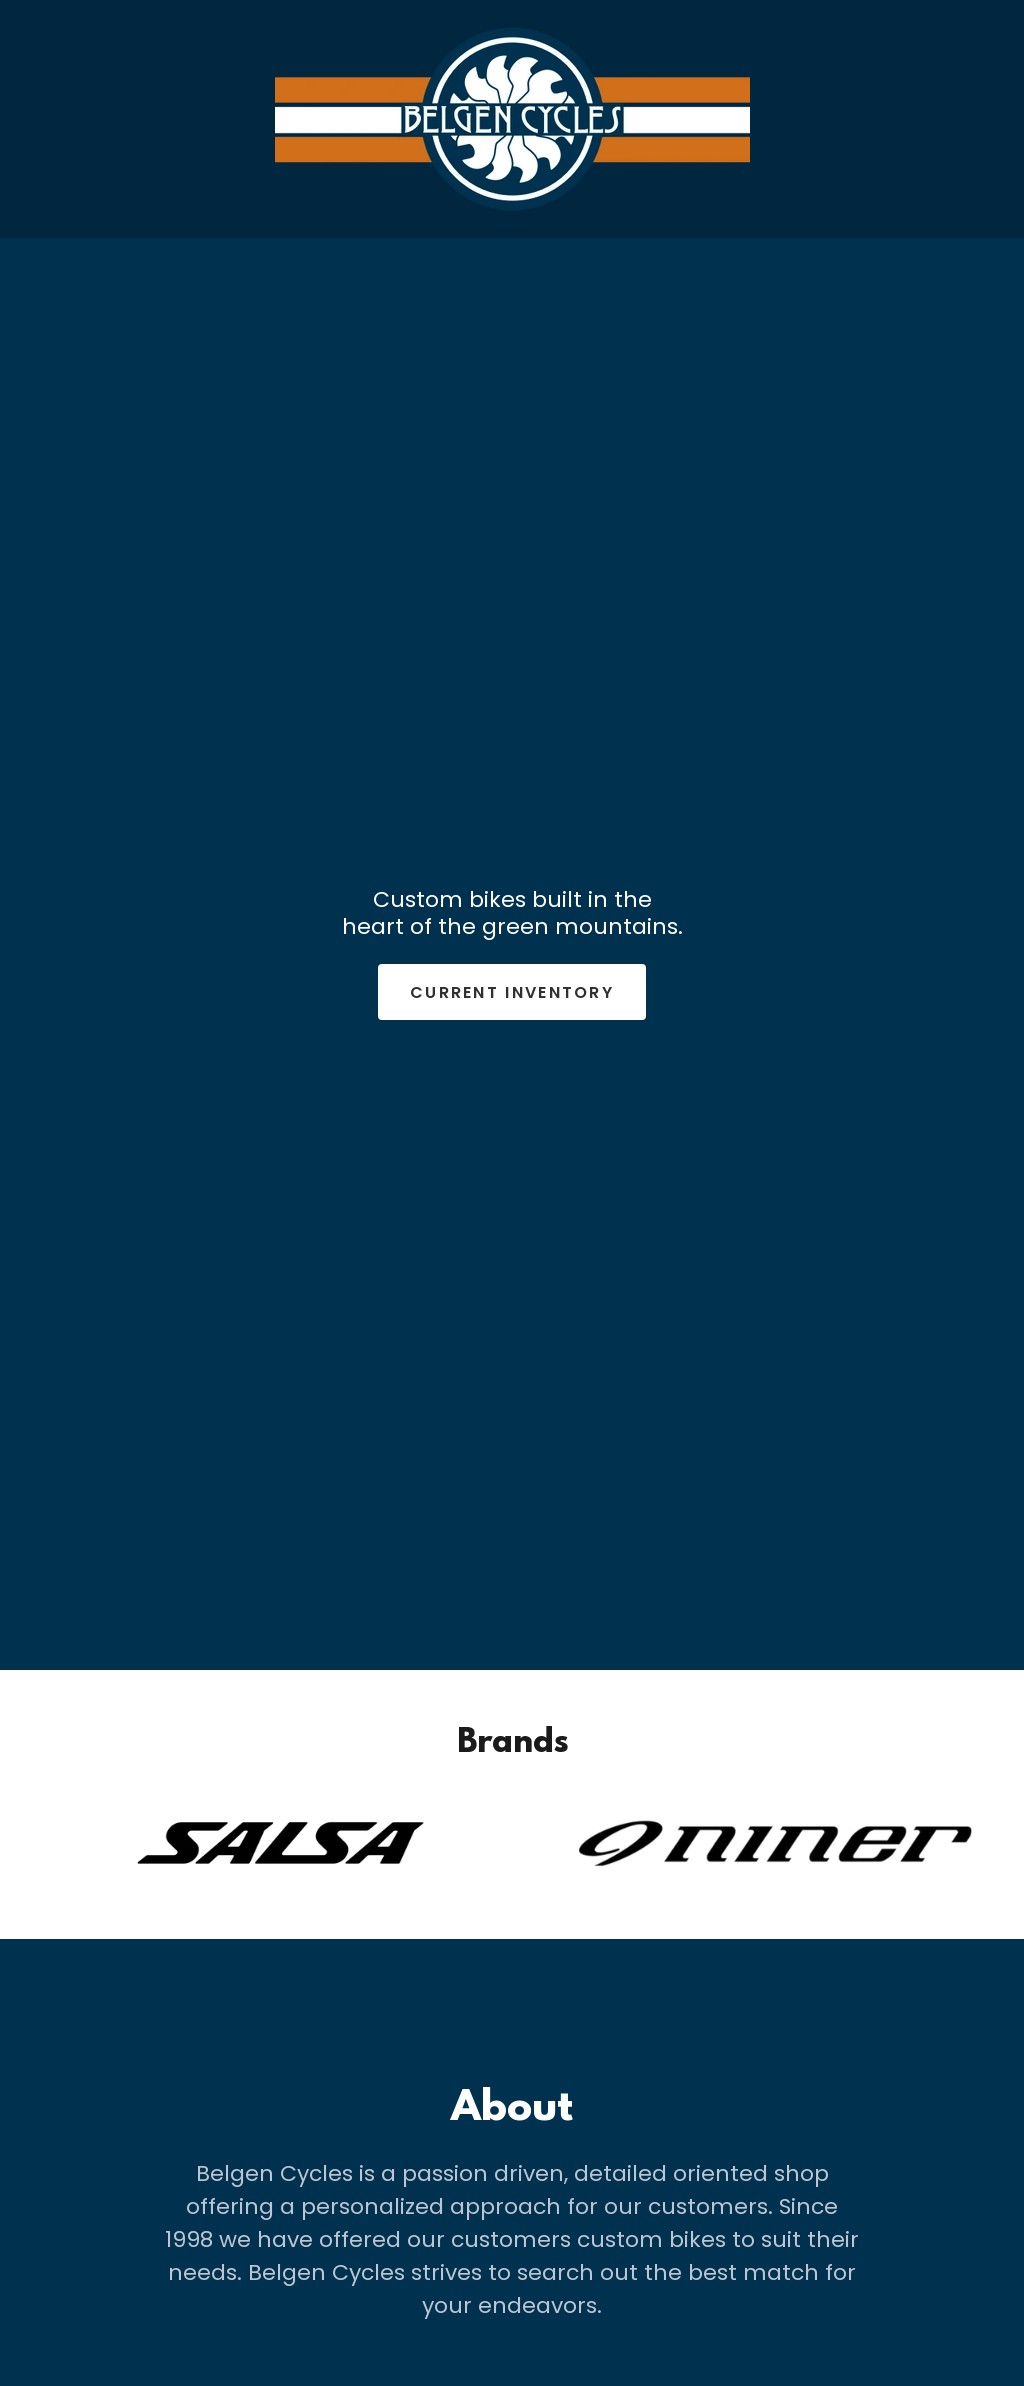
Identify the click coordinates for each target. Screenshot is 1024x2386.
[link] (512, 117)
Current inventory (512, 992)
